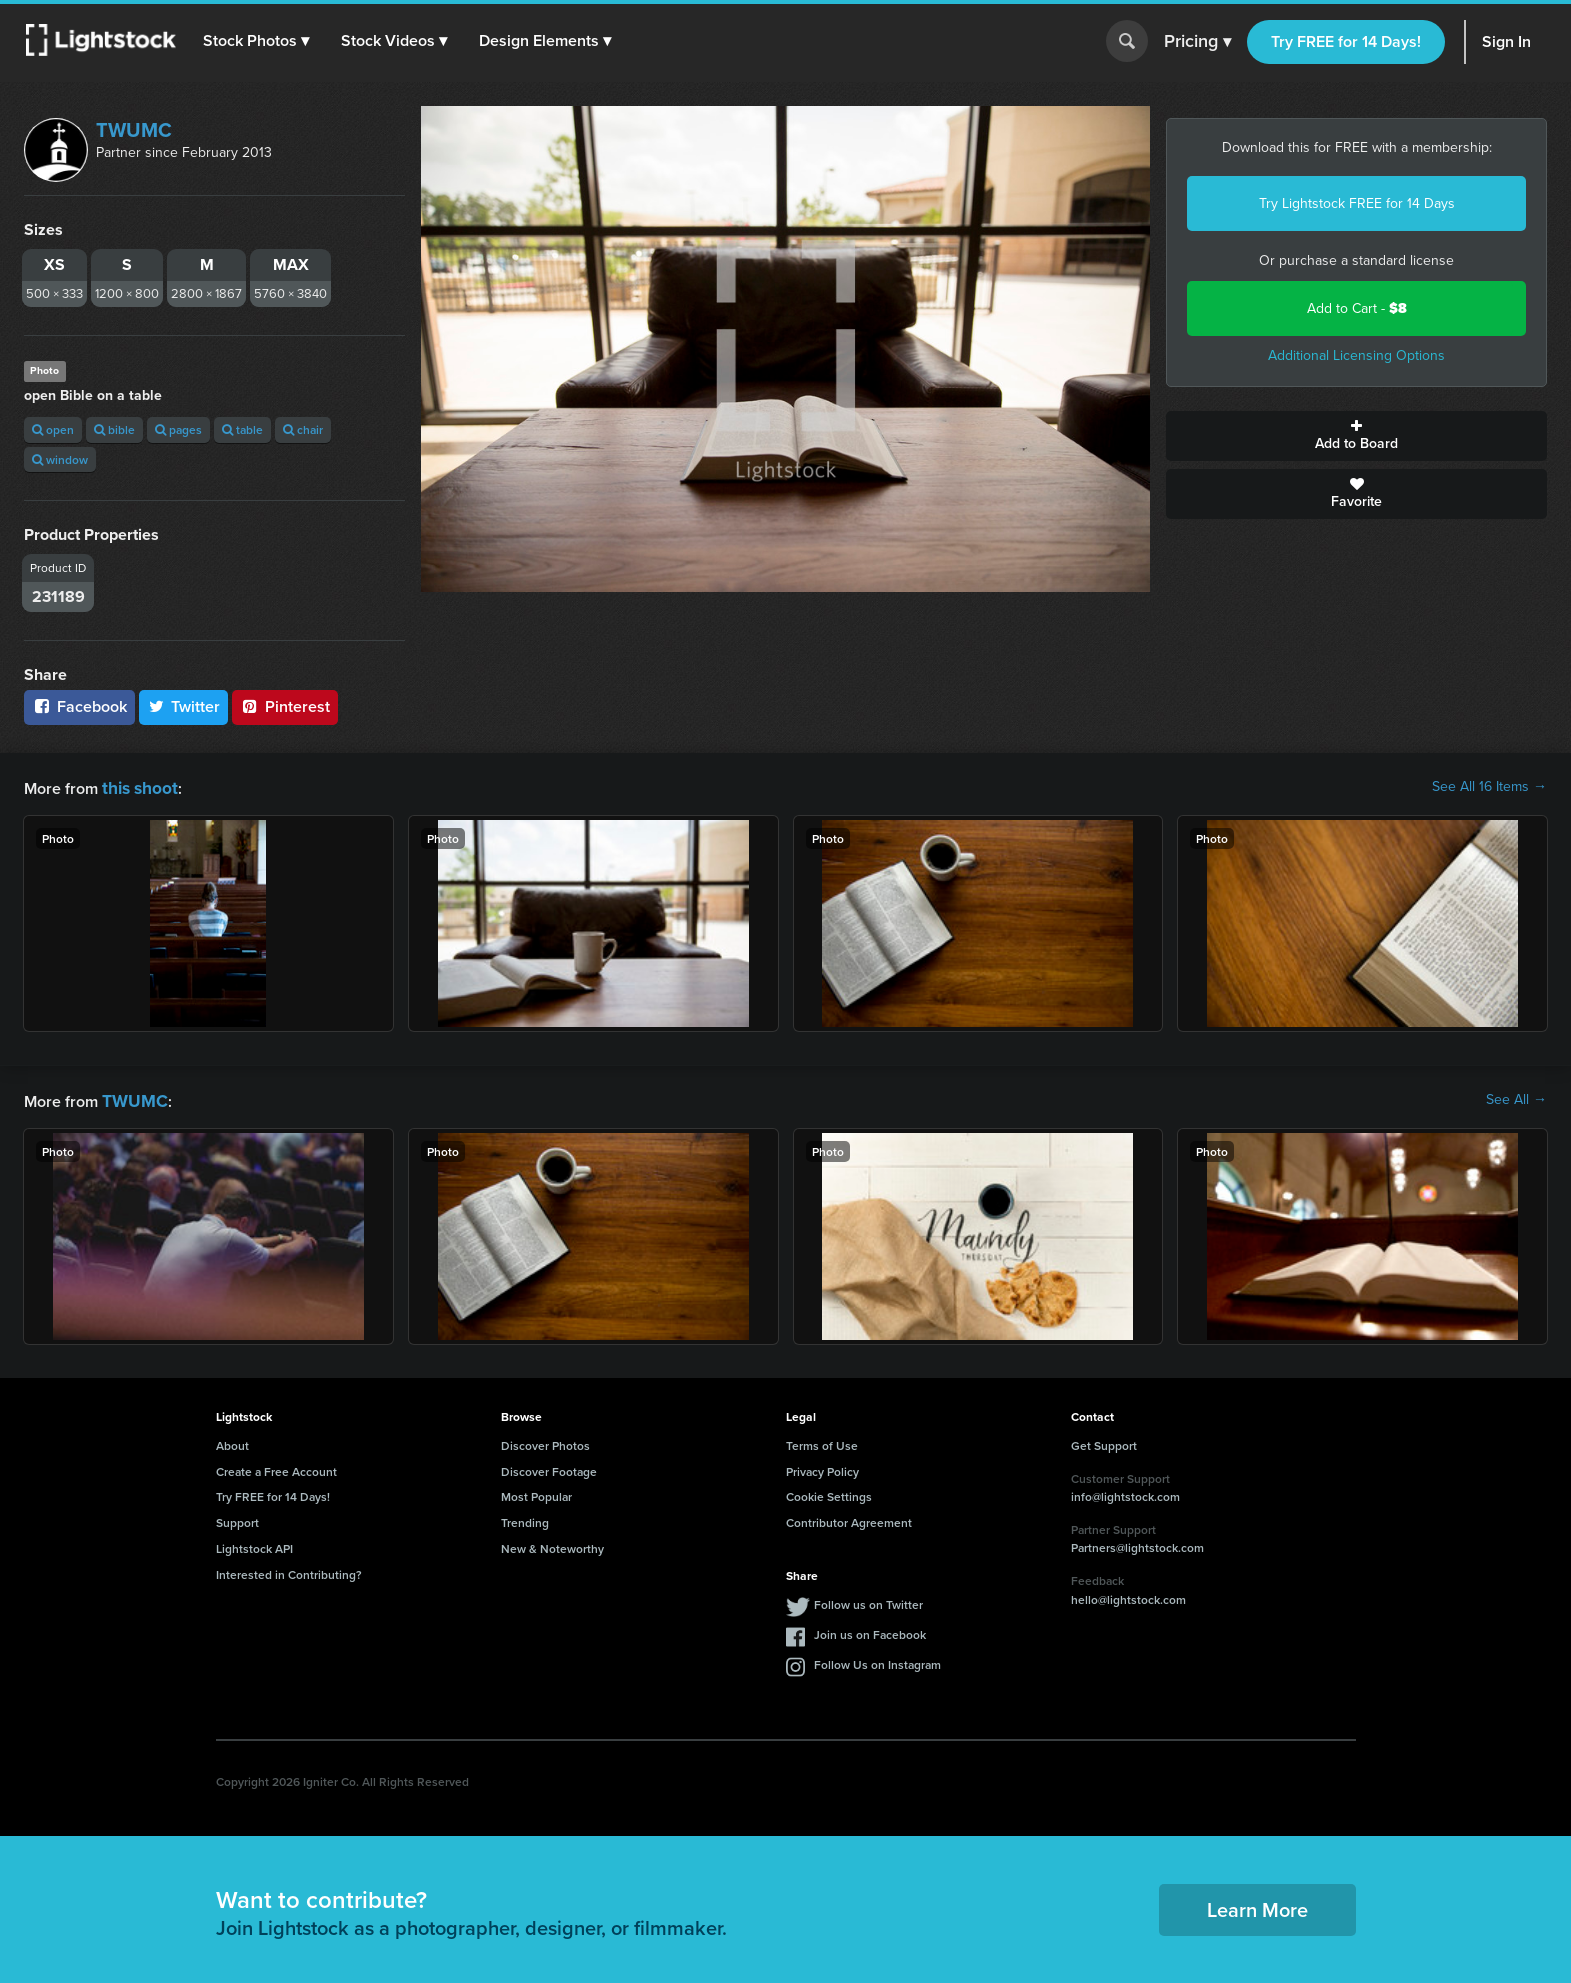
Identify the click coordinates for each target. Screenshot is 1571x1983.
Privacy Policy (822, 1467)
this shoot (137, 786)
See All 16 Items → (1489, 787)
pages (178, 429)
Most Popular (536, 1492)
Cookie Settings (829, 1492)
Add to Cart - (1357, 308)
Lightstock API (254, 1544)
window (60, 459)
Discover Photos (545, 1441)
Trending (525, 1518)
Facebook (79, 706)
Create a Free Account (276, 1467)
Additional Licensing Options (1356, 355)
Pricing (1197, 42)
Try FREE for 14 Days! (1346, 41)
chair (303, 429)
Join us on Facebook (870, 1630)
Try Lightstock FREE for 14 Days (1357, 203)
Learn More (1257, 1905)
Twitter (184, 706)
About (232, 1441)
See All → (1516, 1098)
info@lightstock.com (1125, 1492)
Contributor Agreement (849, 1518)
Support (237, 1518)
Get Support (1104, 1441)
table (242, 429)
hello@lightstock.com (1128, 1595)
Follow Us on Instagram (877, 1660)
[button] (259, 41)
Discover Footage (549, 1467)
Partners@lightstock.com (1137, 1543)
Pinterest (285, 706)
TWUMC (134, 130)
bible (114, 429)
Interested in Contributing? (289, 1570)
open (53, 429)
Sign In (1506, 41)
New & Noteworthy (552, 1544)
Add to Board (1356, 436)
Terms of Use (822, 1441)
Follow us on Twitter (868, 1600)
